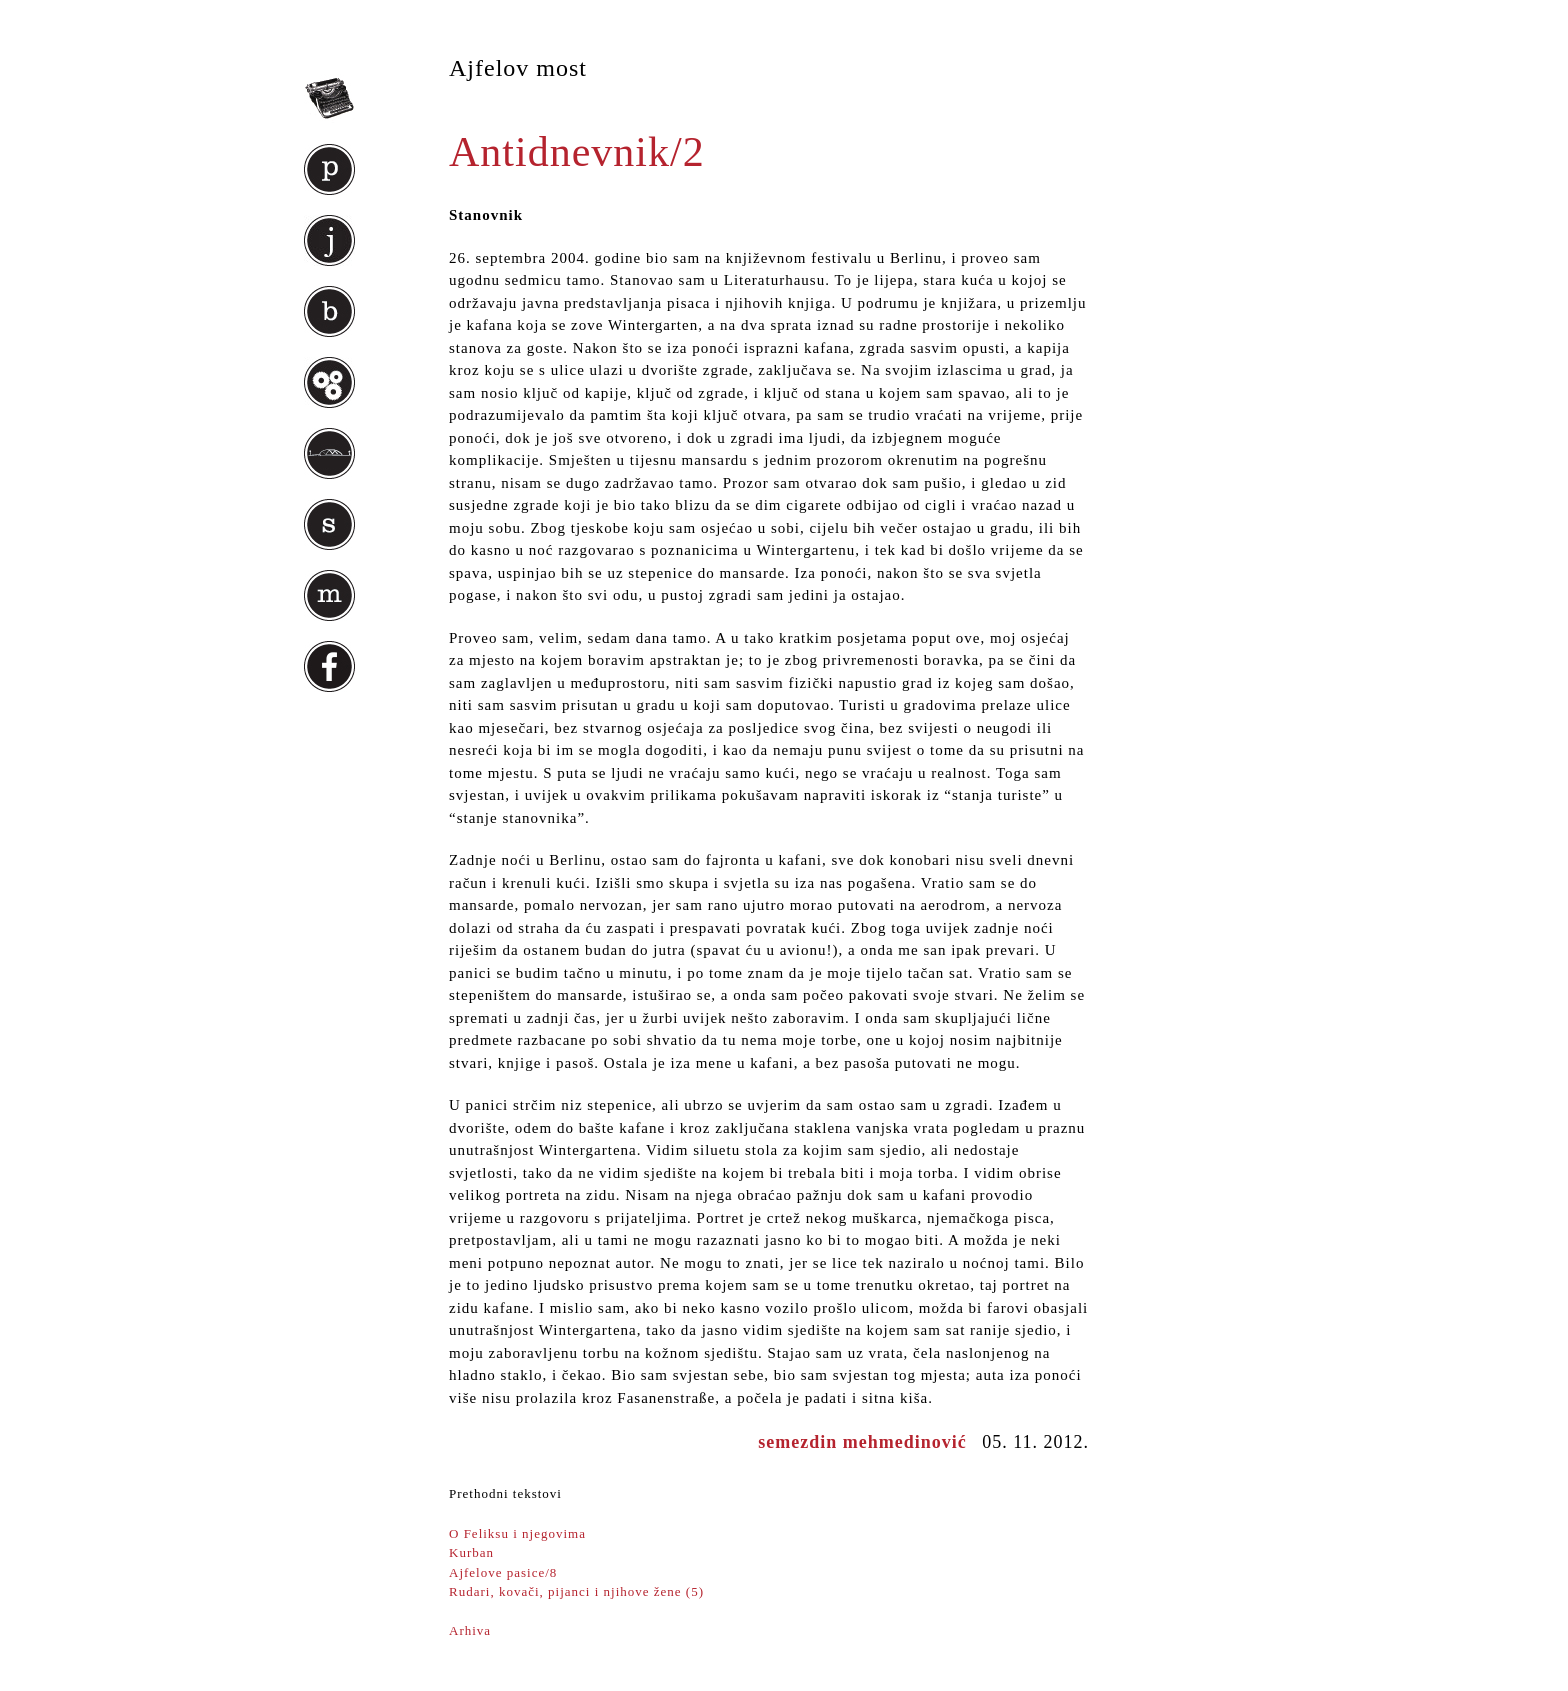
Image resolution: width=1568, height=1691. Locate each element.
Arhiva (470, 1630)
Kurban (471, 1552)
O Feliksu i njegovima (517, 1533)
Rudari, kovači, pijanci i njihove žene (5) (576, 1591)
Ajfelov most (518, 68)
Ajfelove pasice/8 (503, 1572)
